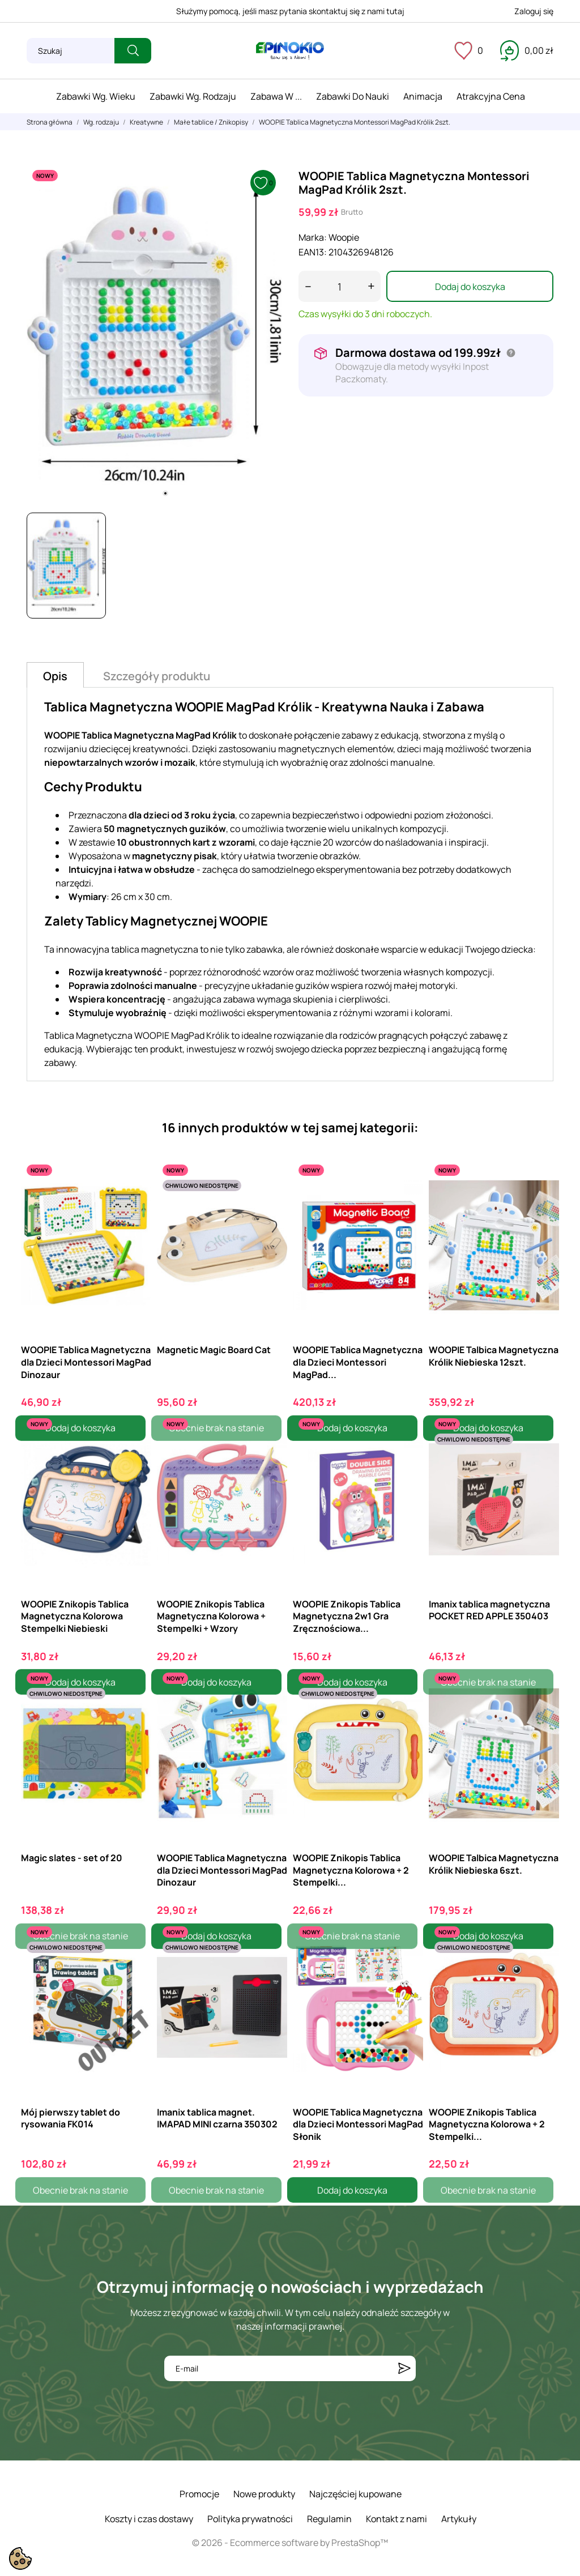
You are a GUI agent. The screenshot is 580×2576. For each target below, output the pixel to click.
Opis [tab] (55, 676)
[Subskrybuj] (404, 2368)
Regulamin (329, 2519)
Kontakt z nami (396, 2519)
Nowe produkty (264, 2494)
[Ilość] (339, 286)
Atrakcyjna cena (491, 96)
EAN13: (312, 252)
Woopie (344, 237)
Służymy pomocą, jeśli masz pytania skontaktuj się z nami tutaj (290, 11)
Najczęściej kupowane (355, 2494)
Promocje (199, 2494)
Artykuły (458, 2519)
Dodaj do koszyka (470, 286)
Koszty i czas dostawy (149, 2519)
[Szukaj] (70, 50)
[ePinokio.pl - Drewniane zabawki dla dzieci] (290, 51)
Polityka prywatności (250, 2519)
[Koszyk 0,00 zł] (526, 50)
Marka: (312, 237)
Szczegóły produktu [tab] (156, 676)
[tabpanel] (154, 334)
